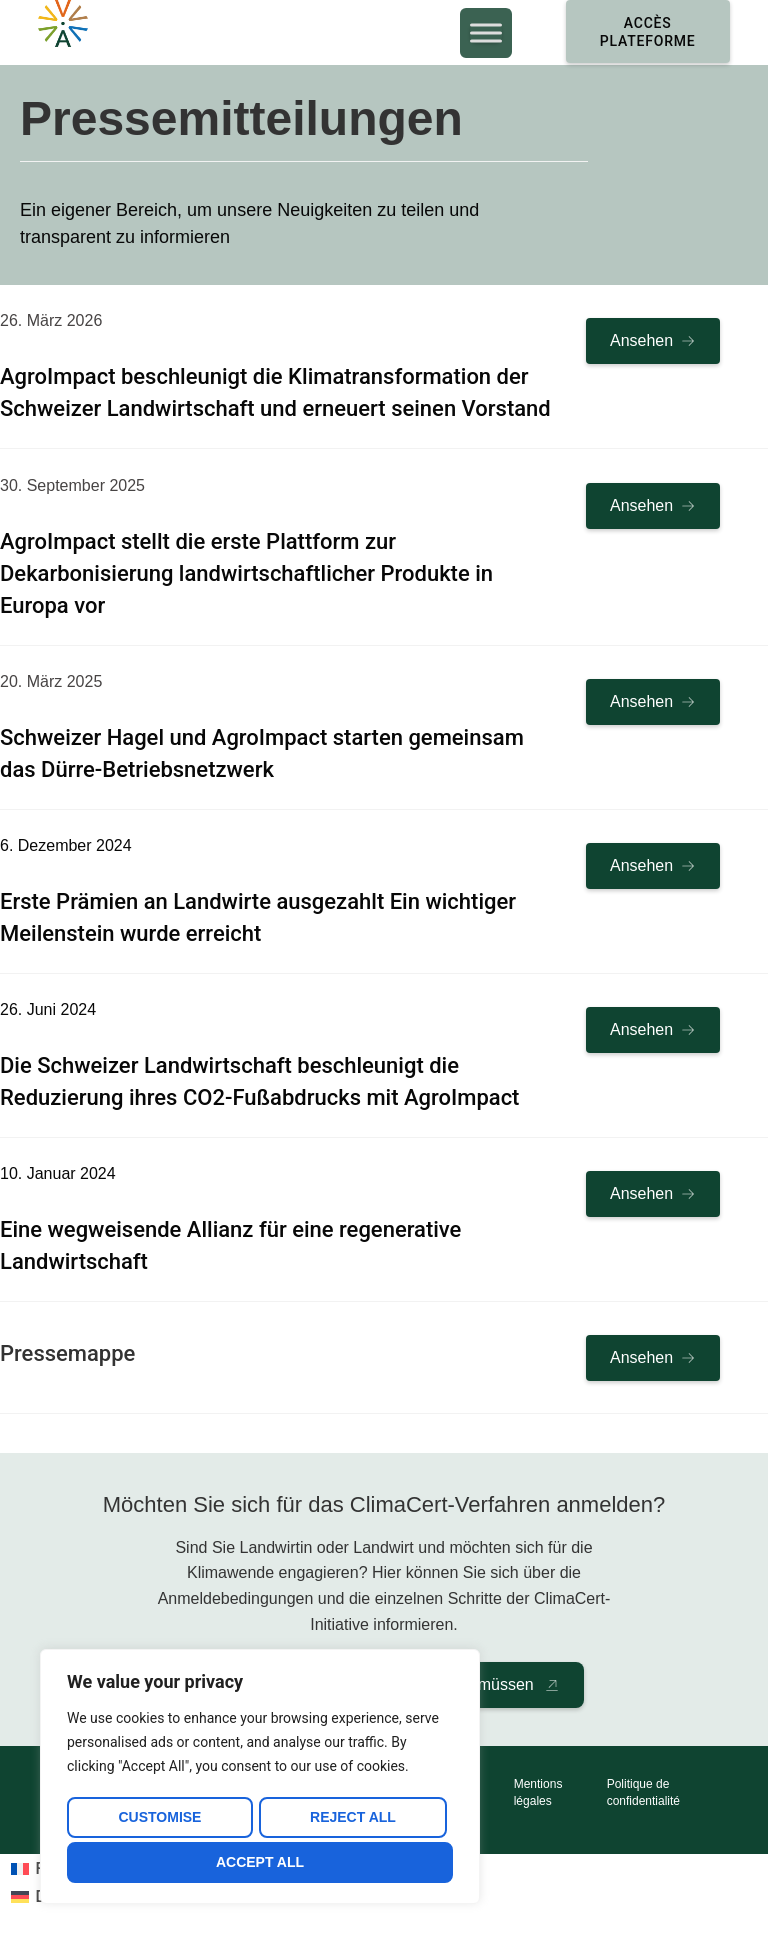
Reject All (352, 1821)
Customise (158, 1821)
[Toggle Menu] (472, 34)
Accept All (260, 1862)
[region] (260, 1780)
